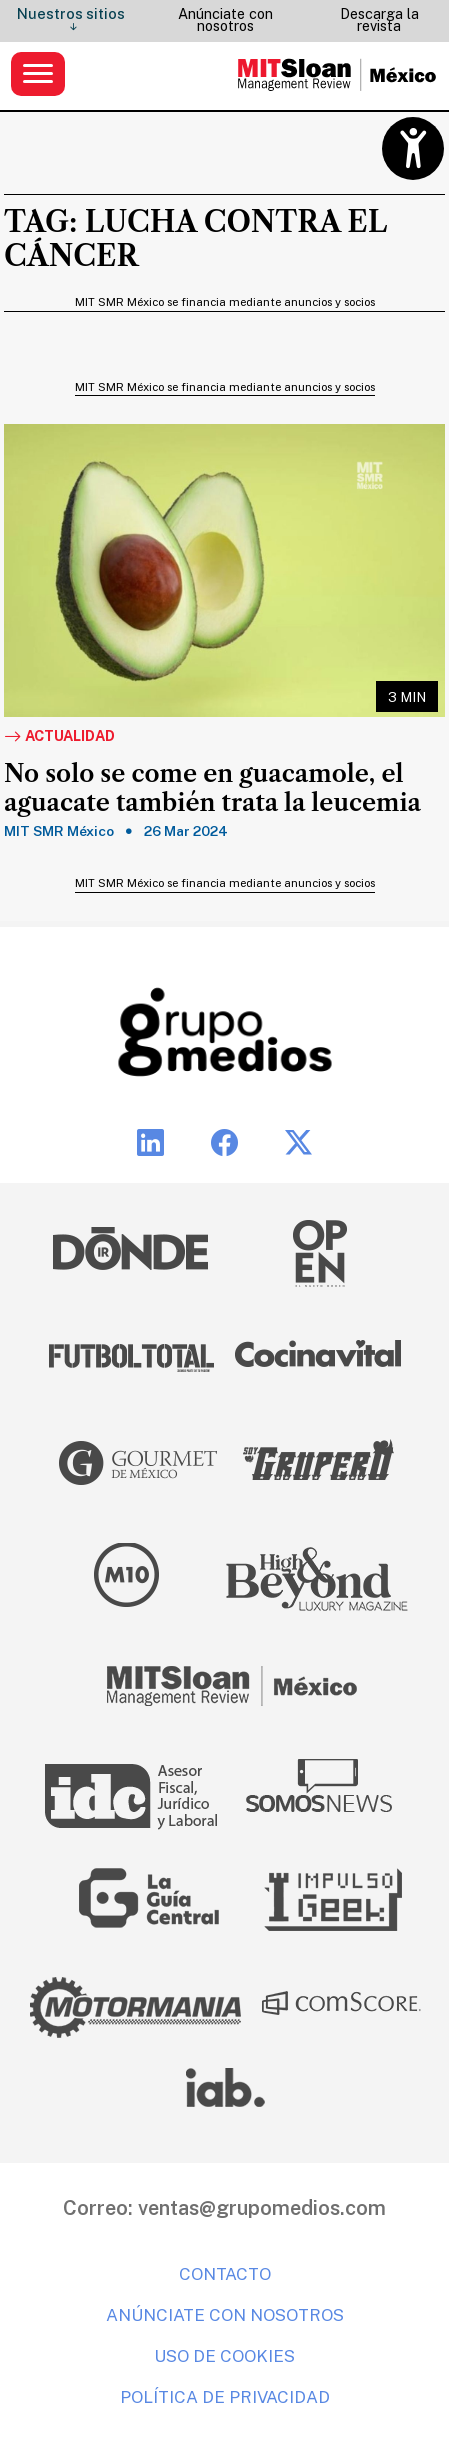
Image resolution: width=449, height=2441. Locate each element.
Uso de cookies (224, 2356)
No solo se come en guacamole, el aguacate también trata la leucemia (212, 788)
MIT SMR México (59, 831)
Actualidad (59, 737)
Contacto (225, 2274)
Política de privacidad (225, 2397)
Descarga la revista (379, 20)
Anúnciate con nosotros (225, 20)
